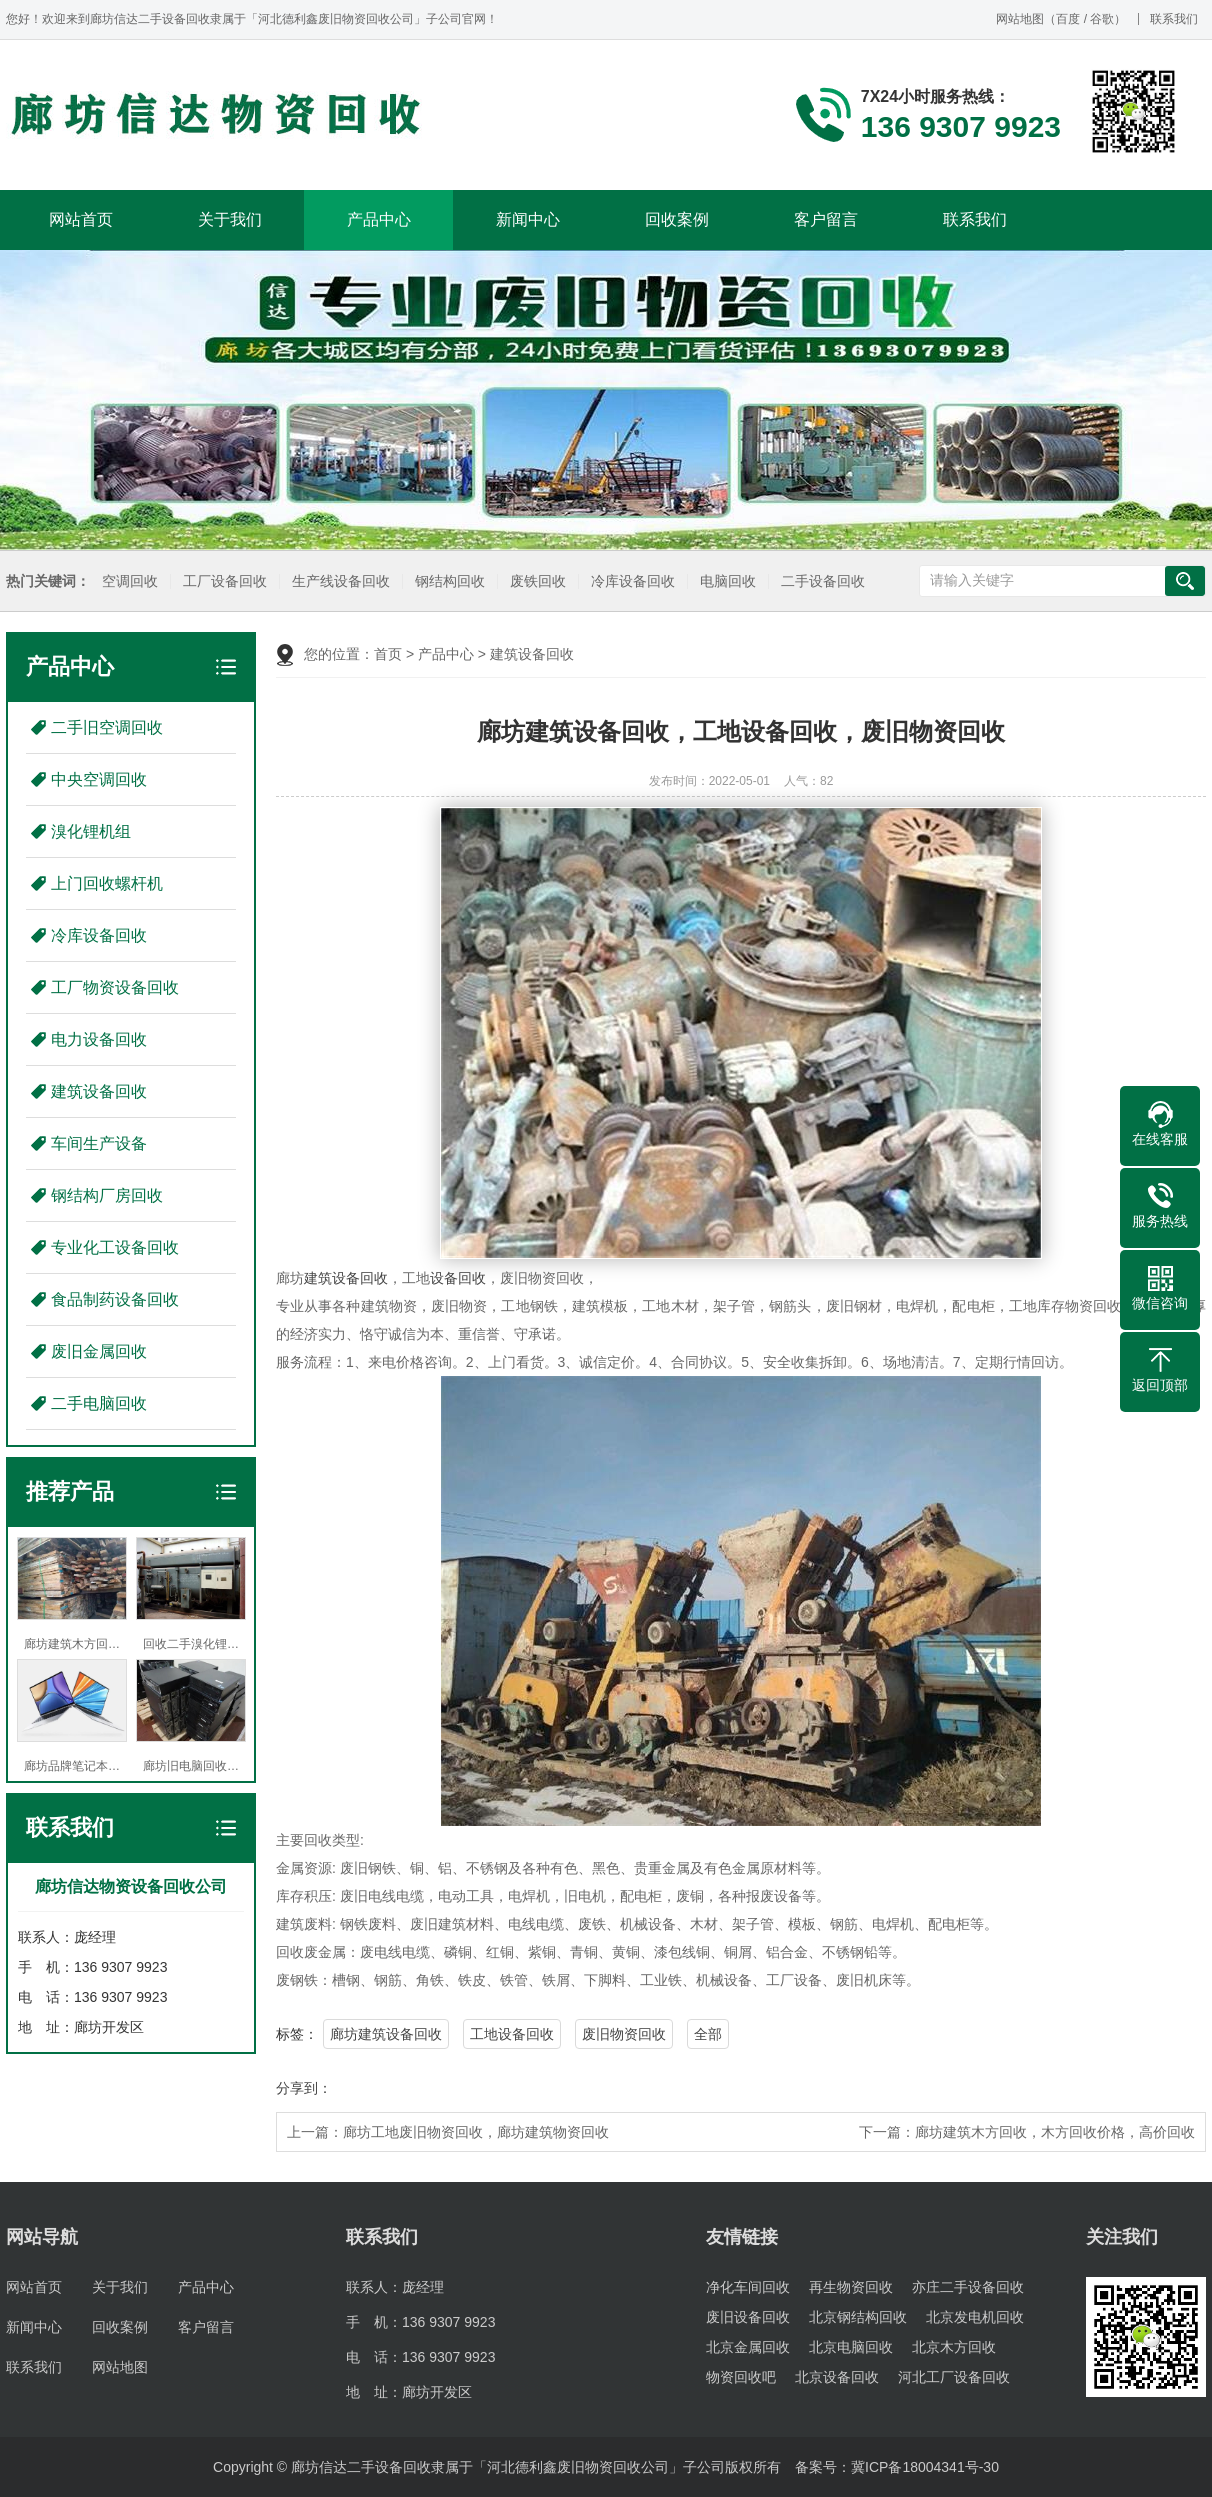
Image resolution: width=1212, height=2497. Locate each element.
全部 (708, 2034)
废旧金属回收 (99, 1351)
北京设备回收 (837, 2377)
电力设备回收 (99, 1039)
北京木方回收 (954, 2347)
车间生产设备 (99, 1143)
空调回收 (125, 581)
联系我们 (1174, 19)
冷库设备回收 (628, 581)
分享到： (304, 2088)
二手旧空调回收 (107, 727)
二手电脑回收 (99, 1403)
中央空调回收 (99, 779)
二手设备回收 (818, 581)
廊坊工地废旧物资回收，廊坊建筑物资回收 (476, 2132)
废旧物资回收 (624, 2034)
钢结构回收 (445, 581)
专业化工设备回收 (115, 1247)
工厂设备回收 (220, 581)
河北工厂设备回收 (954, 2377)
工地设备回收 (512, 2034)
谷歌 (1102, 19)
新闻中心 (528, 219)
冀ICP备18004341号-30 (925, 2467)
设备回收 (458, 1278)
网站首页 (81, 219)
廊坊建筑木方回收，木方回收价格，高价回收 (1055, 2132)
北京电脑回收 (851, 2347)
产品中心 (379, 219)
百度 (1068, 19)
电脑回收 (723, 581)
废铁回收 (533, 581)
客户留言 (826, 219)
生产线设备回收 (336, 581)
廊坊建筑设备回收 (386, 2034)
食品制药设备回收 (115, 1299)
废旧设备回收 (748, 2317)
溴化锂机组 (91, 831)
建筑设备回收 (99, 1091)
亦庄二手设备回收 (968, 2287)
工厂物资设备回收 (115, 987)
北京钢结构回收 (858, 2317)
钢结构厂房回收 (107, 1195)
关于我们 (230, 219)
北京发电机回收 (975, 2317)
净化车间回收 (748, 2287)
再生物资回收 (851, 2287)
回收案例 (677, 219)
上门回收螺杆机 (107, 883)
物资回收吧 (741, 2377)
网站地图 (1020, 19)
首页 (388, 654)
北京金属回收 (748, 2347)
